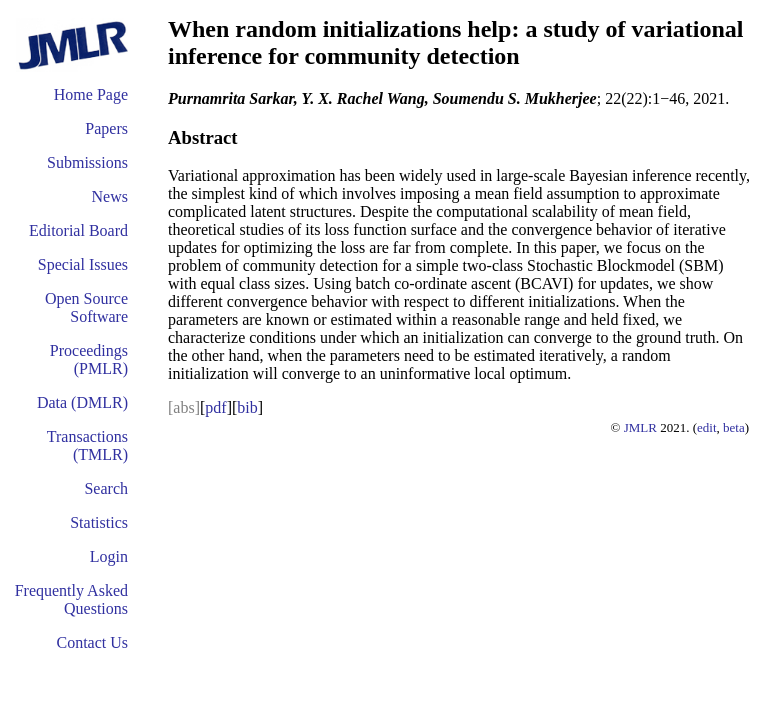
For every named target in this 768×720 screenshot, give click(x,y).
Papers (106, 128)
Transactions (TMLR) (87, 445)
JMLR (640, 427)
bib (247, 407)
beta (734, 427)
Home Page (91, 94)
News (110, 196)
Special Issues (83, 264)
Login (109, 556)
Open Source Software (86, 307)
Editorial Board (78, 230)
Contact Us (92, 642)
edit (707, 427)
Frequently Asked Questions (71, 599)
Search (106, 488)
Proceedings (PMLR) (89, 359)
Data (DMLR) (82, 402)
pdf (215, 407)
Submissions (87, 162)
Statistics (99, 522)
